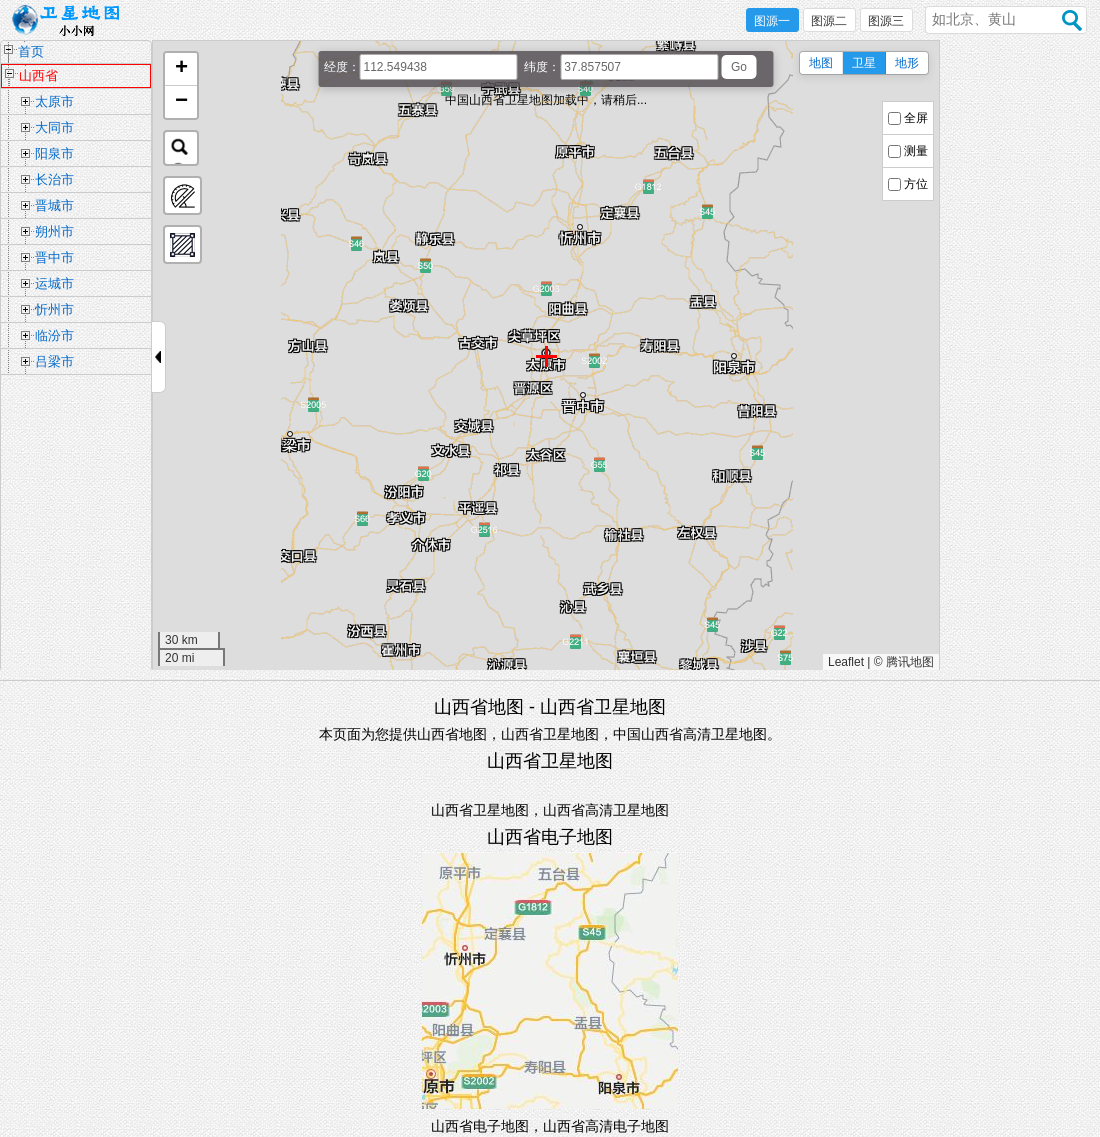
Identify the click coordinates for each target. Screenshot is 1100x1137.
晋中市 (54, 257)
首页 (31, 51)
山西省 (38, 75)
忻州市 (54, 309)
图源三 (886, 21)
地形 (907, 63)
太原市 (54, 101)
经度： (342, 67)
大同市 (54, 127)
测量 (916, 151)
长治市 (54, 179)
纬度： (542, 67)
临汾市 (54, 335)
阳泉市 (54, 153)
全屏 (916, 118)
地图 (821, 63)
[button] (181, 69)
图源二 (828, 21)
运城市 (54, 283)
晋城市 (54, 205)
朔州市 (54, 231)
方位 (916, 184)
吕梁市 (54, 361)
